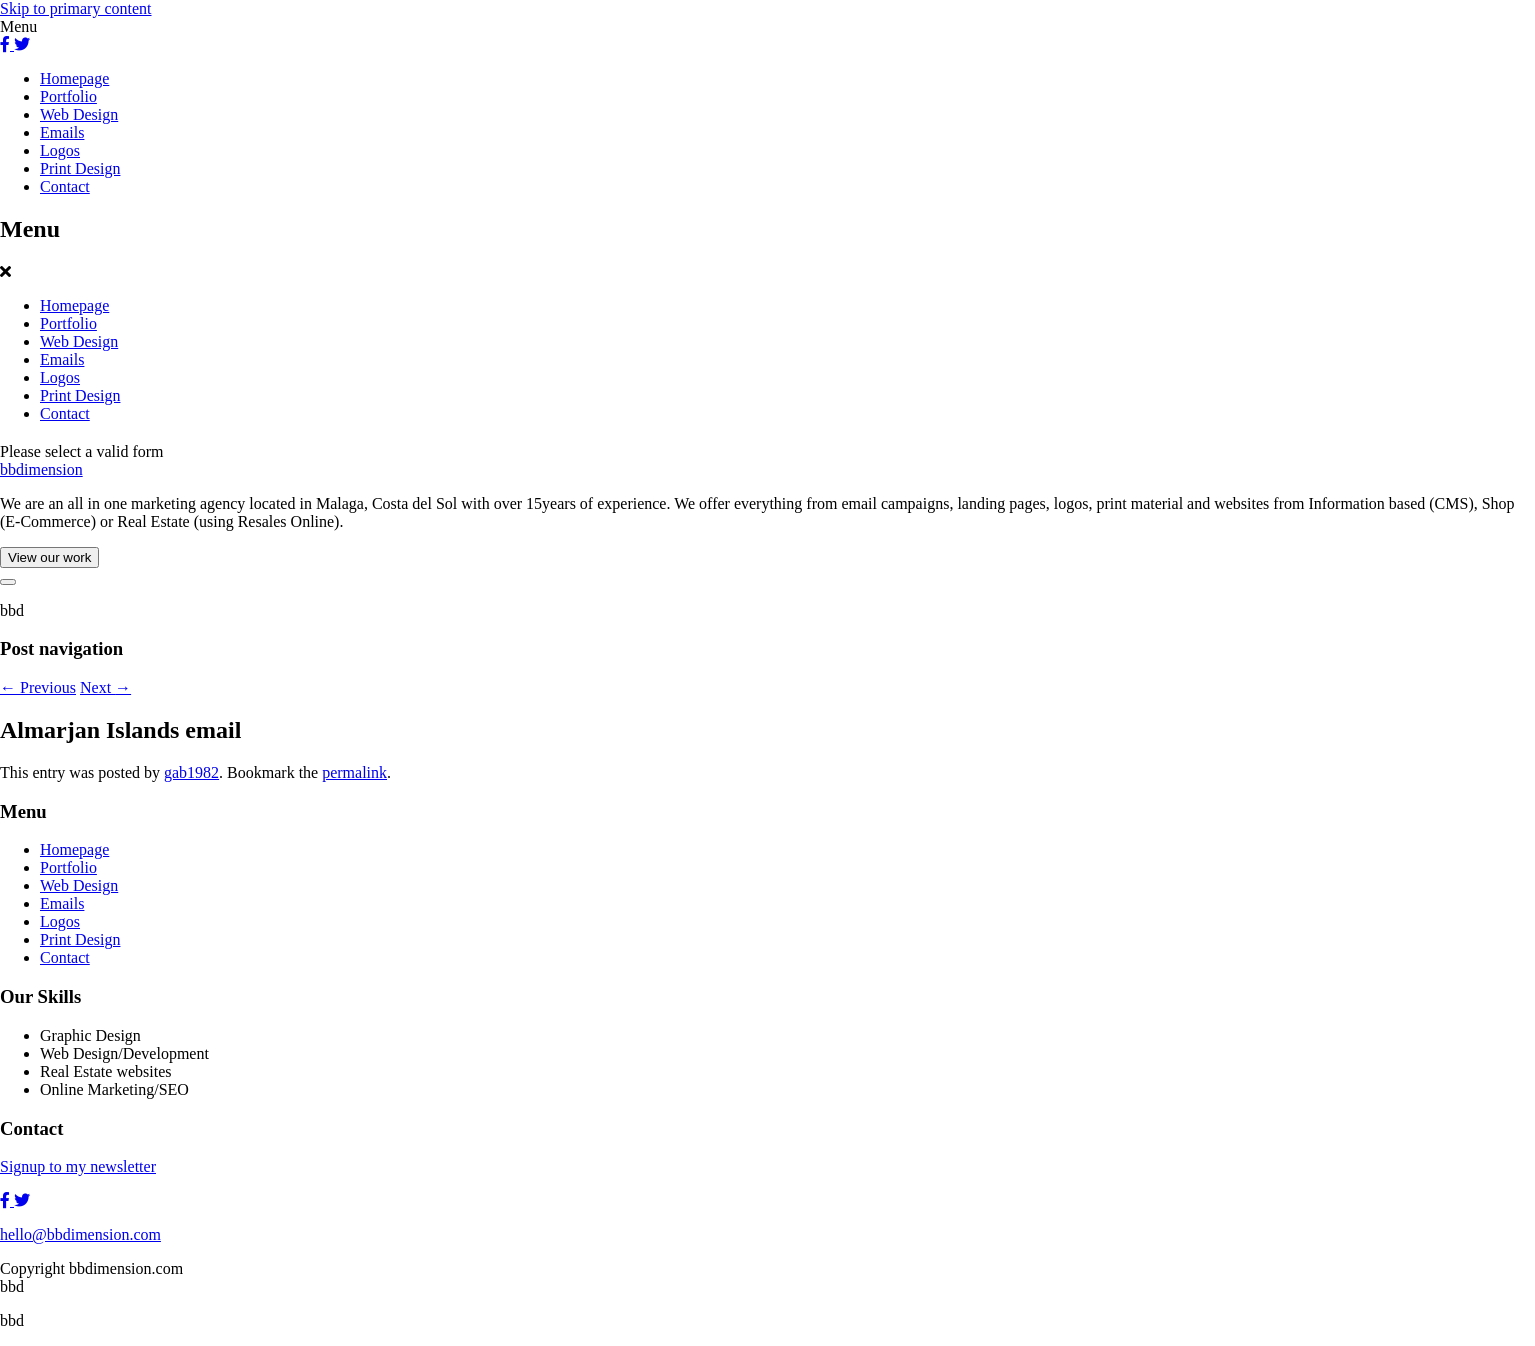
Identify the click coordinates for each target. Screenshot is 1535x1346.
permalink (354, 772)
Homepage (74, 78)
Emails (62, 132)
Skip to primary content (76, 8)
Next (105, 687)
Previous (38, 687)
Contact (65, 186)
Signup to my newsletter (78, 1166)
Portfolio (68, 96)
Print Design (80, 168)
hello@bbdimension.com (80, 1234)
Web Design (79, 114)
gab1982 (191, 772)
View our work (49, 557)
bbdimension (41, 469)
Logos (60, 150)
